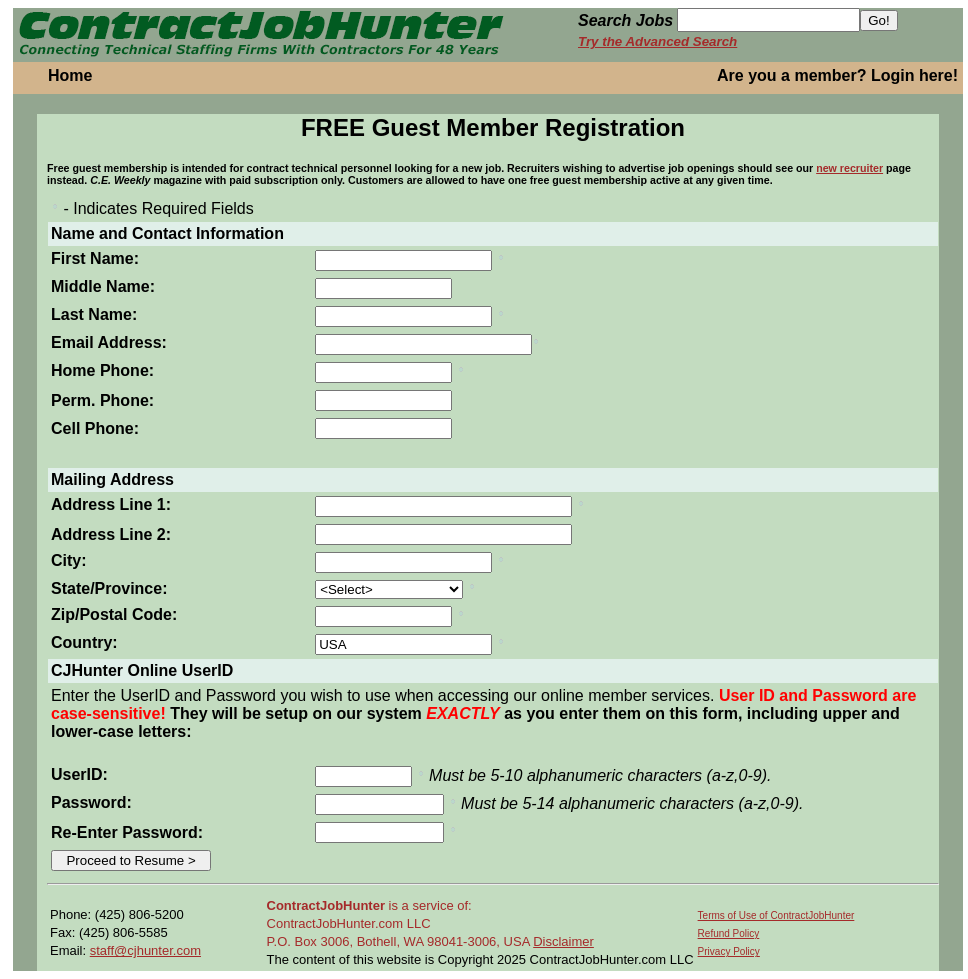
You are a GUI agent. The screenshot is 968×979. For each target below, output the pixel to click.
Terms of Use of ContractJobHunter (776, 915)
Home (70, 75)
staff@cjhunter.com (145, 950)
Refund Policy (729, 933)
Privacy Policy (729, 951)
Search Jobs (625, 20)
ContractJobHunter (326, 905)
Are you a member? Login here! (837, 75)
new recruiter (849, 168)
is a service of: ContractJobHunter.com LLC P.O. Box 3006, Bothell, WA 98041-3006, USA (400, 923)
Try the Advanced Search (657, 41)
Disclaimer (563, 941)
